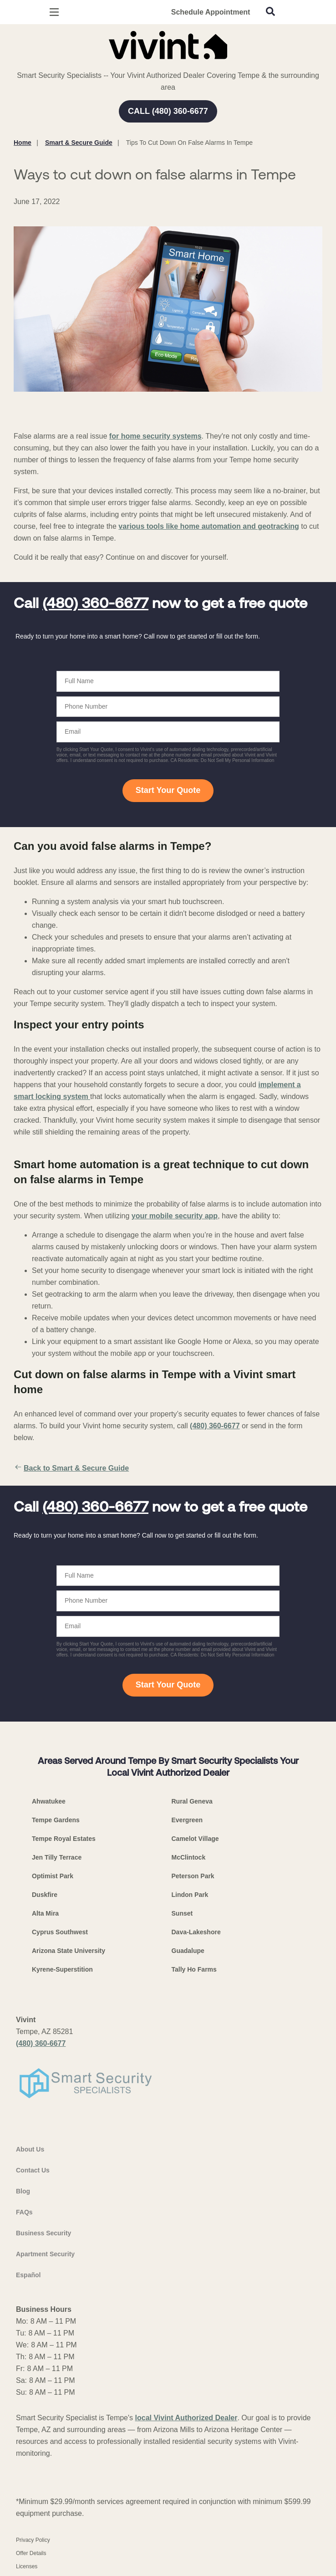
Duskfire (44, 1894)
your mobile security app (175, 1216)
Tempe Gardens (56, 1820)
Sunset (182, 1913)
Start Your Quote (168, 790)
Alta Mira (45, 1913)
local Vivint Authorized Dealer (186, 2418)
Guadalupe (188, 1950)
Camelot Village (195, 1838)
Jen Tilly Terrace (56, 1857)
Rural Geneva (192, 1801)
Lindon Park (190, 1894)
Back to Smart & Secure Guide (71, 1468)
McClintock (189, 1857)
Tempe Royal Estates (64, 1838)
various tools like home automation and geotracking (208, 526)
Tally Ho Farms (194, 1969)
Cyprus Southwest (60, 1932)
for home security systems (155, 436)
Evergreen (187, 1820)
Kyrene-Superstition (62, 1969)
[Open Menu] (54, 12)
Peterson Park (193, 1876)
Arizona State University (68, 1950)
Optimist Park (52, 1876)
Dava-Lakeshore (196, 1932)
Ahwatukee (49, 1801)
